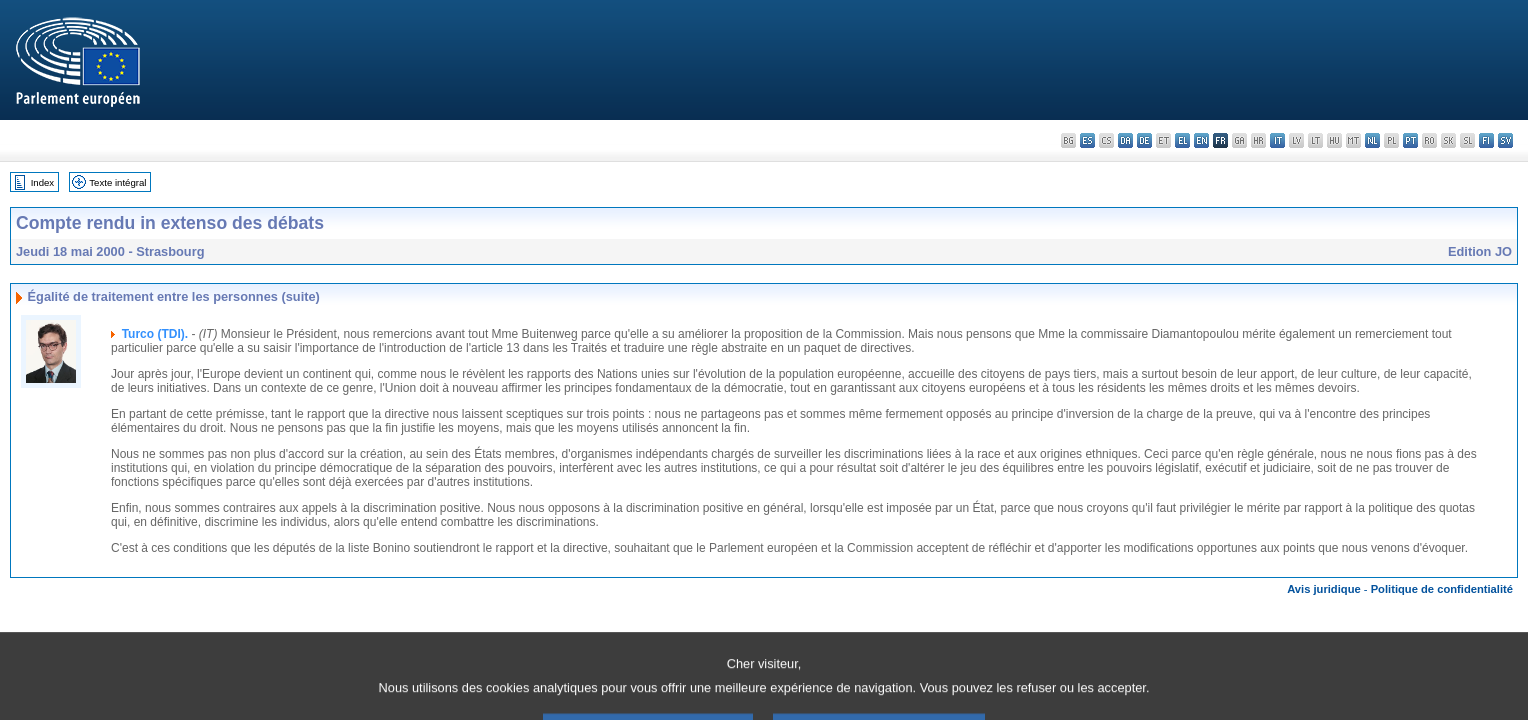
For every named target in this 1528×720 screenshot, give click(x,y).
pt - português (1410, 140)
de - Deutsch (1144, 140)
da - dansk (1125, 140)
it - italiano (1277, 140)
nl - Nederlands (1372, 140)
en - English (1201, 140)
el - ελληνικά (1182, 140)
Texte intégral (117, 182)
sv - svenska (1505, 140)
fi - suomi (1486, 140)
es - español (1087, 140)
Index (42, 182)
